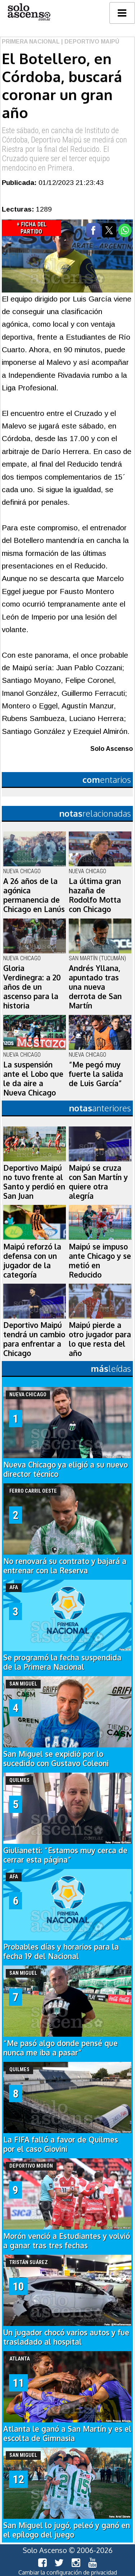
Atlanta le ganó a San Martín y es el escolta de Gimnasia (67, 2433)
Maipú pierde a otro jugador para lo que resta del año (100, 1339)
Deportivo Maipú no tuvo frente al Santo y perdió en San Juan (34, 1182)
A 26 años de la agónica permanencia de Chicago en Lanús (34, 895)
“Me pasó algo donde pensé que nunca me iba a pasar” (60, 2047)
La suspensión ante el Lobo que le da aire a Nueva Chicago (33, 1078)
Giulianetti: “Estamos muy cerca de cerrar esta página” (65, 1855)
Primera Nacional (31, 41)
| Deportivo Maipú (89, 41)
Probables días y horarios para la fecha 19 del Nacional (61, 1951)
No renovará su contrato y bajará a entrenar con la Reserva (64, 1565)
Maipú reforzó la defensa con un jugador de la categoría (32, 1260)
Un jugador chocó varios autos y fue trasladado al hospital (66, 2337)
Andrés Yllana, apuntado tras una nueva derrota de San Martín (95, 986)
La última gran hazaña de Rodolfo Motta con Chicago (95, 895)
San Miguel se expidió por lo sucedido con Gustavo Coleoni (56, 1758)
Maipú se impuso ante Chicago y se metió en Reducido (100, 1260)
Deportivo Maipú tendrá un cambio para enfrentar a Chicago (34, 1339)
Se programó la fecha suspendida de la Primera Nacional (62, 1662)
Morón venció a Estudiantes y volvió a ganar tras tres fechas (66, 2240)
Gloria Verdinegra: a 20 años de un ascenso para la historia (32, 986)
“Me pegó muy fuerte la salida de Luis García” (96, 1074)
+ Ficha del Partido (31, 228)
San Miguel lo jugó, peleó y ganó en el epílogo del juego (66, 2530)
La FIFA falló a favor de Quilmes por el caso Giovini (60, 2144)
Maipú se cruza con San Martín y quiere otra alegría (98, 1182)
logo (29, 12)
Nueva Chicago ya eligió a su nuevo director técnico (65, 1469)
